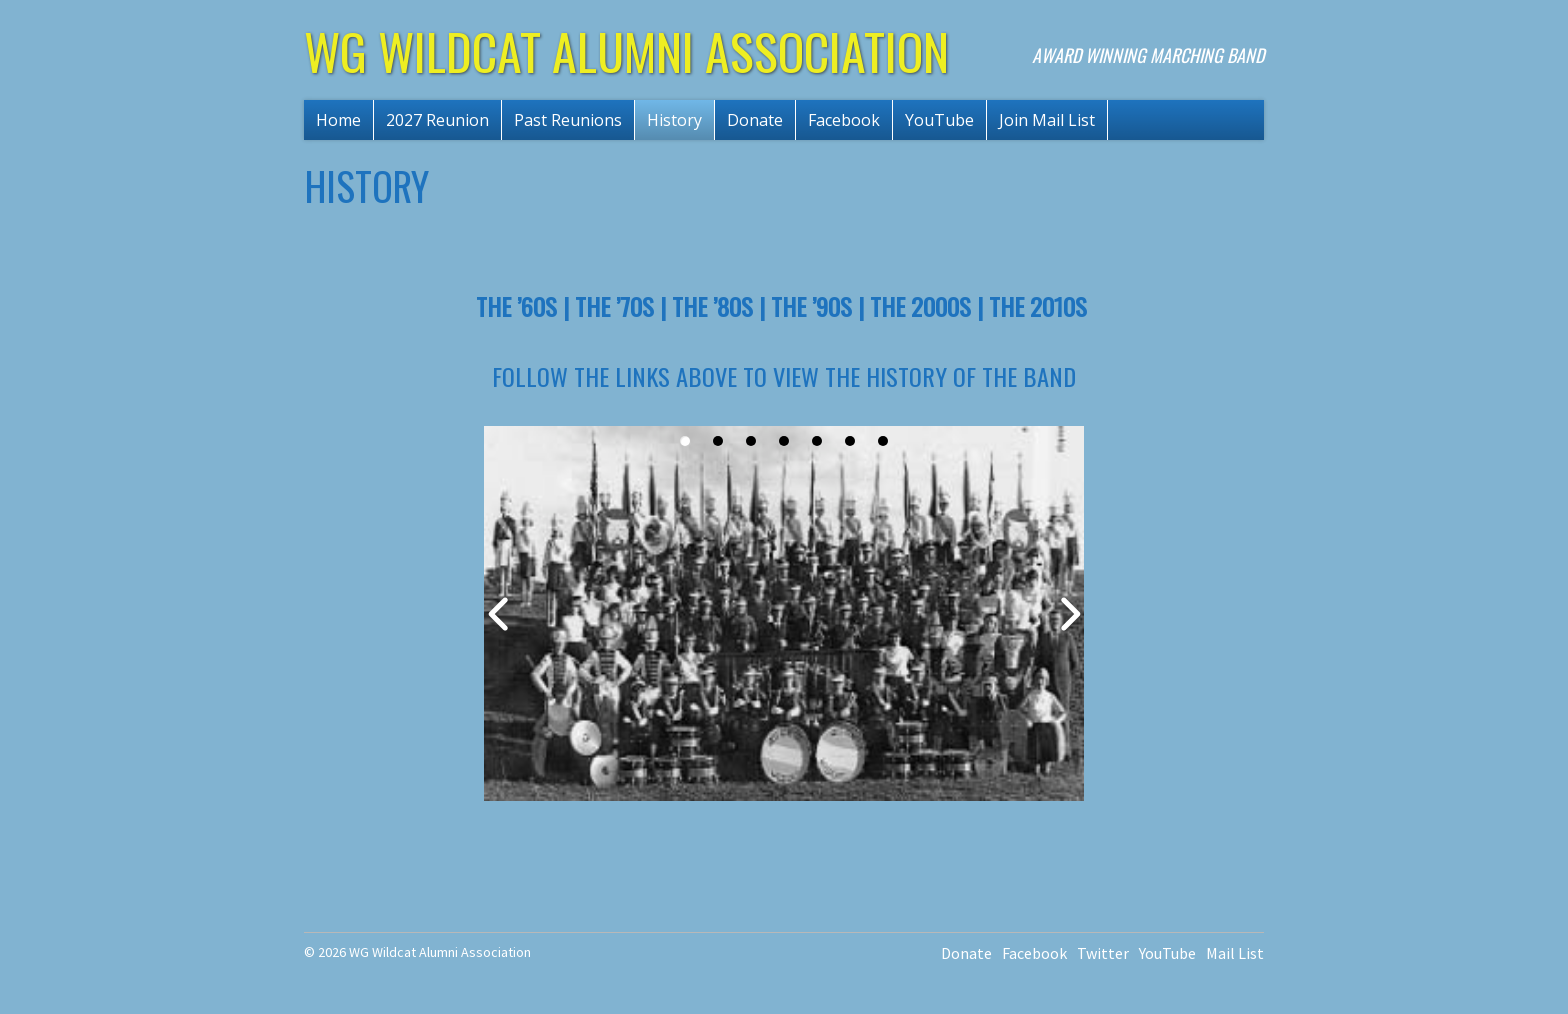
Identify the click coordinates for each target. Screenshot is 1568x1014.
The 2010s (1038, 306)
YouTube (939, 120)
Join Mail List (1047, 120)
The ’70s (614, 306)
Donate (755, 120)
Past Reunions (568, 120)
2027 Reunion (437, 120)
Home (338, 120)
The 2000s (920, 306)
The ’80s (712, 306)
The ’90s (811, 306)
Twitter (1103, 953)
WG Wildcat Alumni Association (626, 50)
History (674, 120)
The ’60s (516, 306)
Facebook (844, 120)
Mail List (1235, 953)
